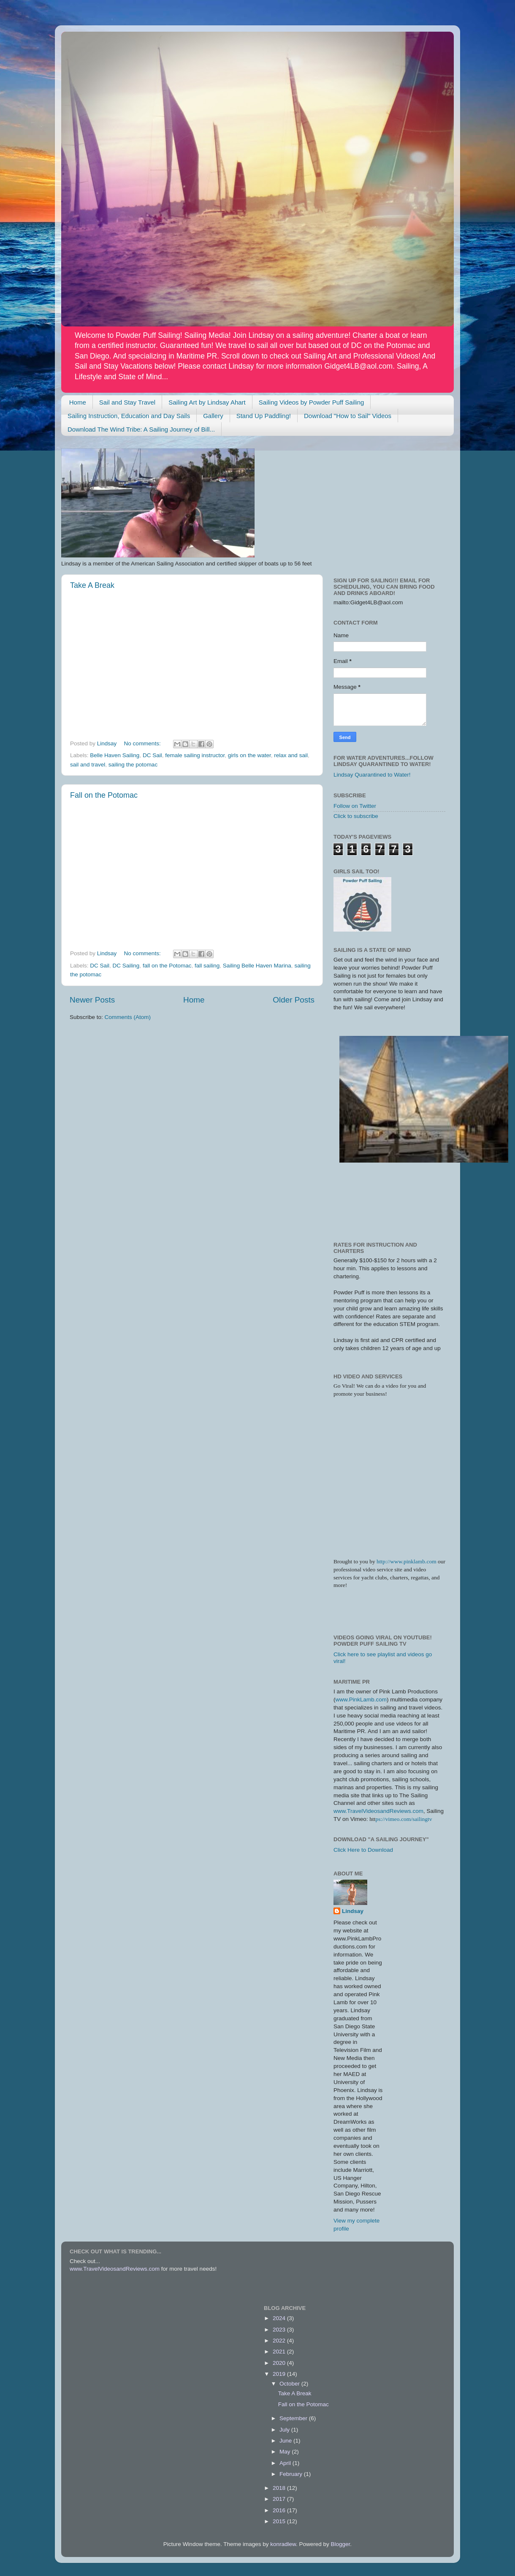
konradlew (283, 2544)
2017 (280, 2499)
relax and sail (291, 755)
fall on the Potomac (167, 965)
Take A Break (92, 585)
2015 (280, 2521)
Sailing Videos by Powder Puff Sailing (311, 402)
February (291, 2474)
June (286, 2440)
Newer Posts (92, 999)
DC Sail (152, 755)
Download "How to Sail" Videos (347, 415)
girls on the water (249, 755)
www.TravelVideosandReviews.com (378, 1811)
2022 (280, 2340)
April (286, 2463)
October (290, 2383)
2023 (280, 2329)
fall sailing (207, 965)
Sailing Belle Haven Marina (257, 965)
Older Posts (293, 999)
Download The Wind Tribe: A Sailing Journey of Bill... (141, 429)
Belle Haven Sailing (114, 755)
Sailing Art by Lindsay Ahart (207, 402)
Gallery (213, 415)
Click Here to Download (363, 1850)
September (294, 2418)
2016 (280, 2510)
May (285, 2451)
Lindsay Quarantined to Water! (372, 775)
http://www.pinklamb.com (406, 1561)
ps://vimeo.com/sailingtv (404, 1819)
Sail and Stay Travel (127, 402)
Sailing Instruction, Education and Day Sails (129, 415)
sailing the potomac (132, 764)
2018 (280, 2488)
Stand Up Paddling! (263, 415)
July (285, 2430)
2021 (280, 2351)
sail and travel (87, 764)
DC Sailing (126, 965)
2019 (280, 2374)
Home (77, 402)
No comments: (143, 743)
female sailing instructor (195, 755)
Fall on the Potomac (104, 795)
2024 (280, 2318)
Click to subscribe (355, 816)
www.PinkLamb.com (361, 1699)
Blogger (340, 2544)
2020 (280, 2363)
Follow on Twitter (354, 806)
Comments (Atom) (128, 1017)
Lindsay (352, 1911)
